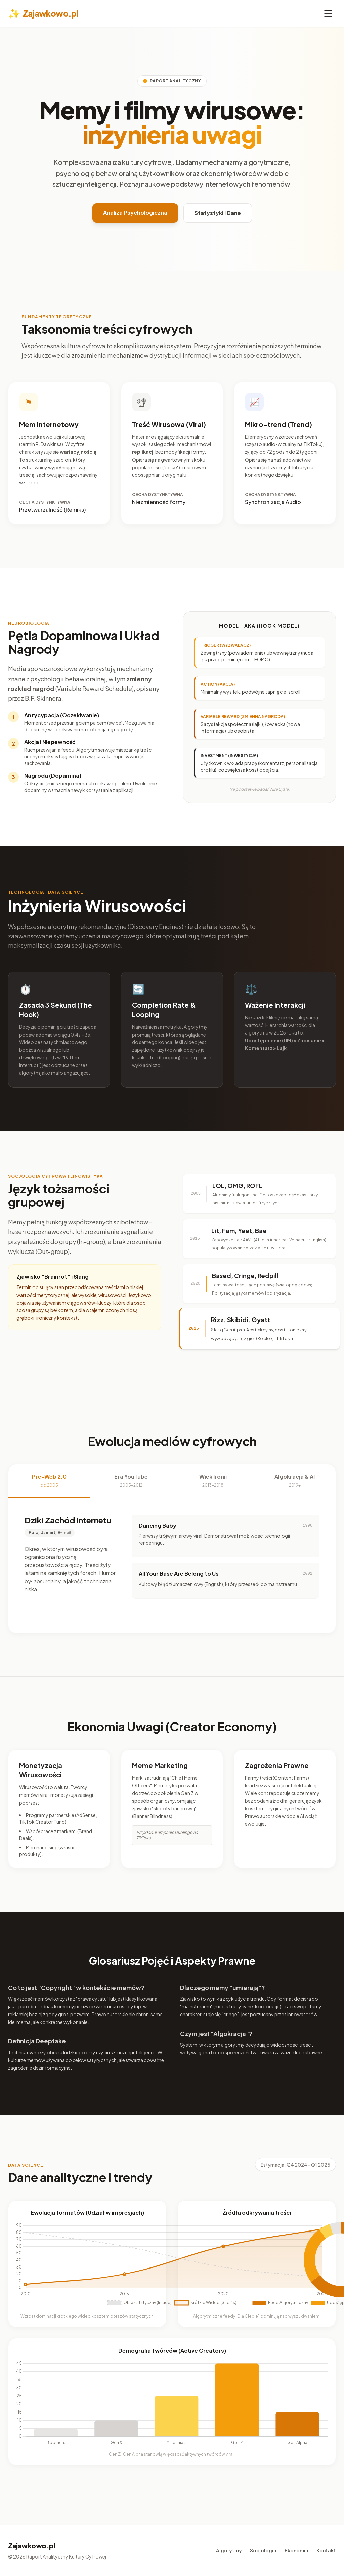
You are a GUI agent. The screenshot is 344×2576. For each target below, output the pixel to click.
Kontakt (326, 2550)
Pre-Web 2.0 (49, 1480)
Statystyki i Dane (218, 212)
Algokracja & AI (294, 1480)
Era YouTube (131, 1480)
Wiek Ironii (213, 1480)
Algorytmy (229, 2550)
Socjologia (263, 2550)
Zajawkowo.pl (43, 13)
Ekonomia (296, 2550)
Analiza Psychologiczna (135, 212)
